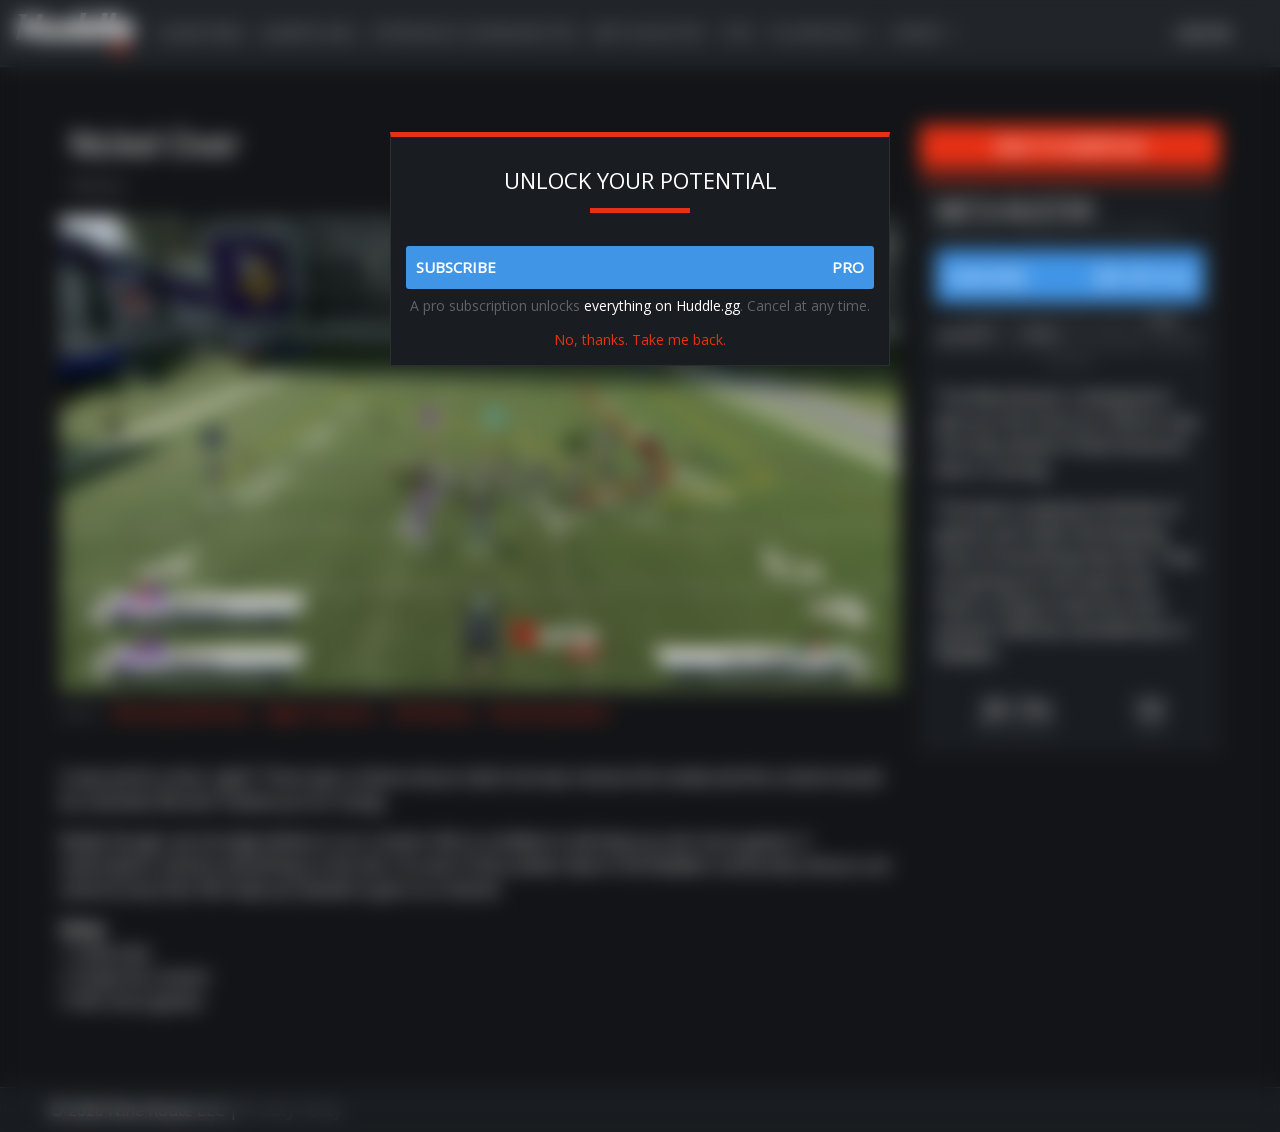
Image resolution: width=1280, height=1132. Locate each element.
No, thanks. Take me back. (640, 339)
